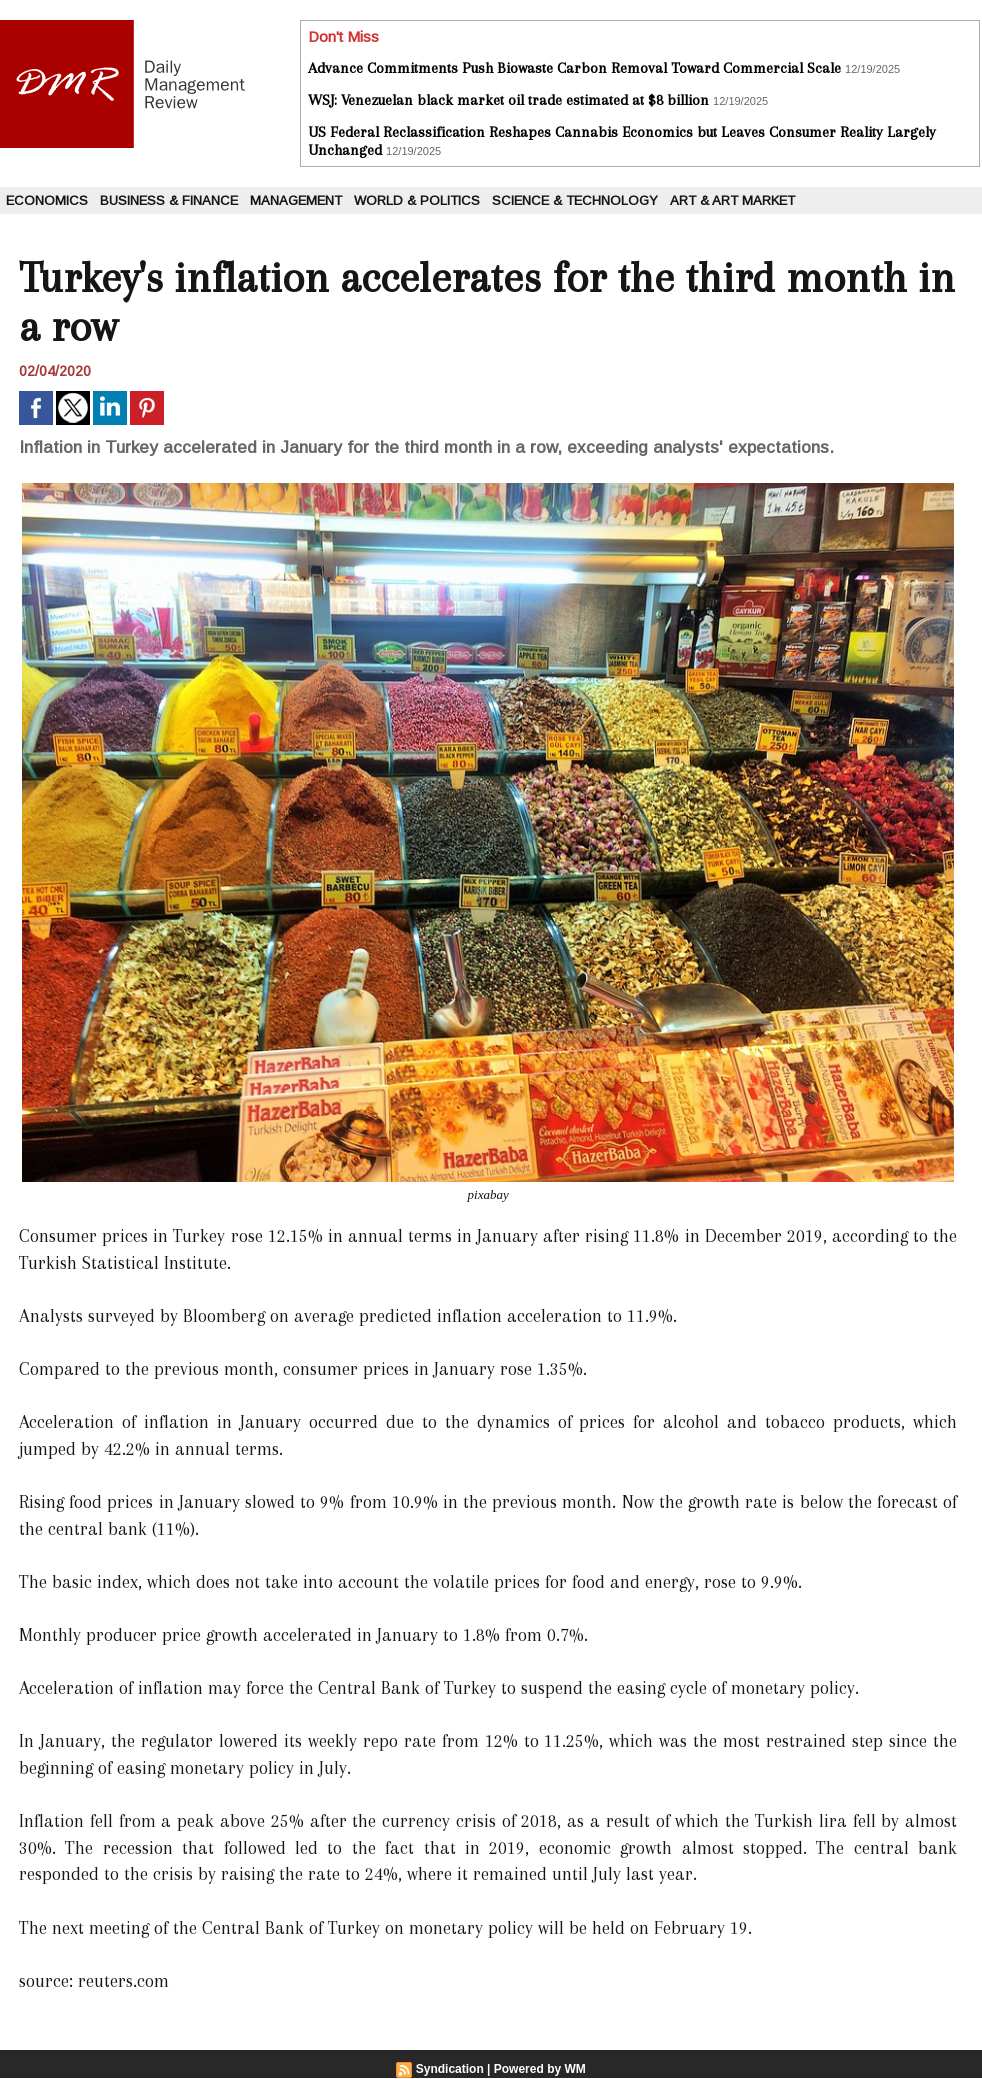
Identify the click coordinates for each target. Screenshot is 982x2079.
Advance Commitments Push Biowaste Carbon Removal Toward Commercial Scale (574, 68)
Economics (47, 200)
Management (296, 200)
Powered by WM (540, 2069)
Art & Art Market (732, 200)
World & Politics (417, 200)
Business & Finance (169, 200)
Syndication (450, 2069)
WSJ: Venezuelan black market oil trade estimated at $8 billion (508, 100)
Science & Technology (575, 200)
